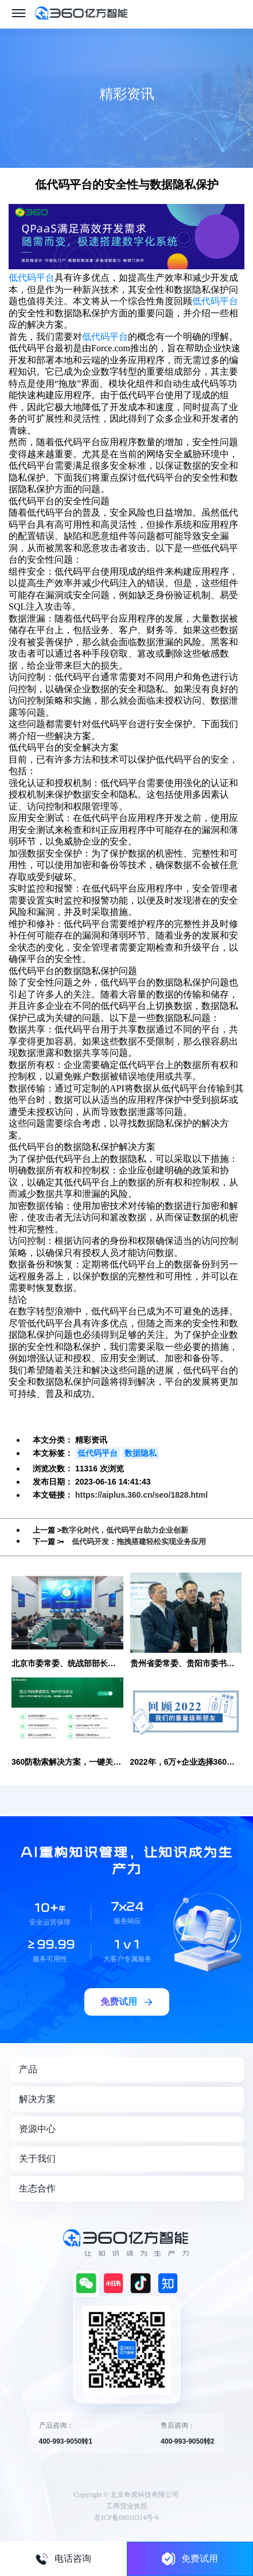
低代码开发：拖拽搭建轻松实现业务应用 (139, 1541)
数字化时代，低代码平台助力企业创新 (124, 1530)
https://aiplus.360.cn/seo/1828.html (141, 1494)
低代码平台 (32, 277)
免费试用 (190, 2558)
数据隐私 (140, 1453)
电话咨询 (63, 2559)
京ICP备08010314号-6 (126, 2518)
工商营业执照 (126, 2506)
